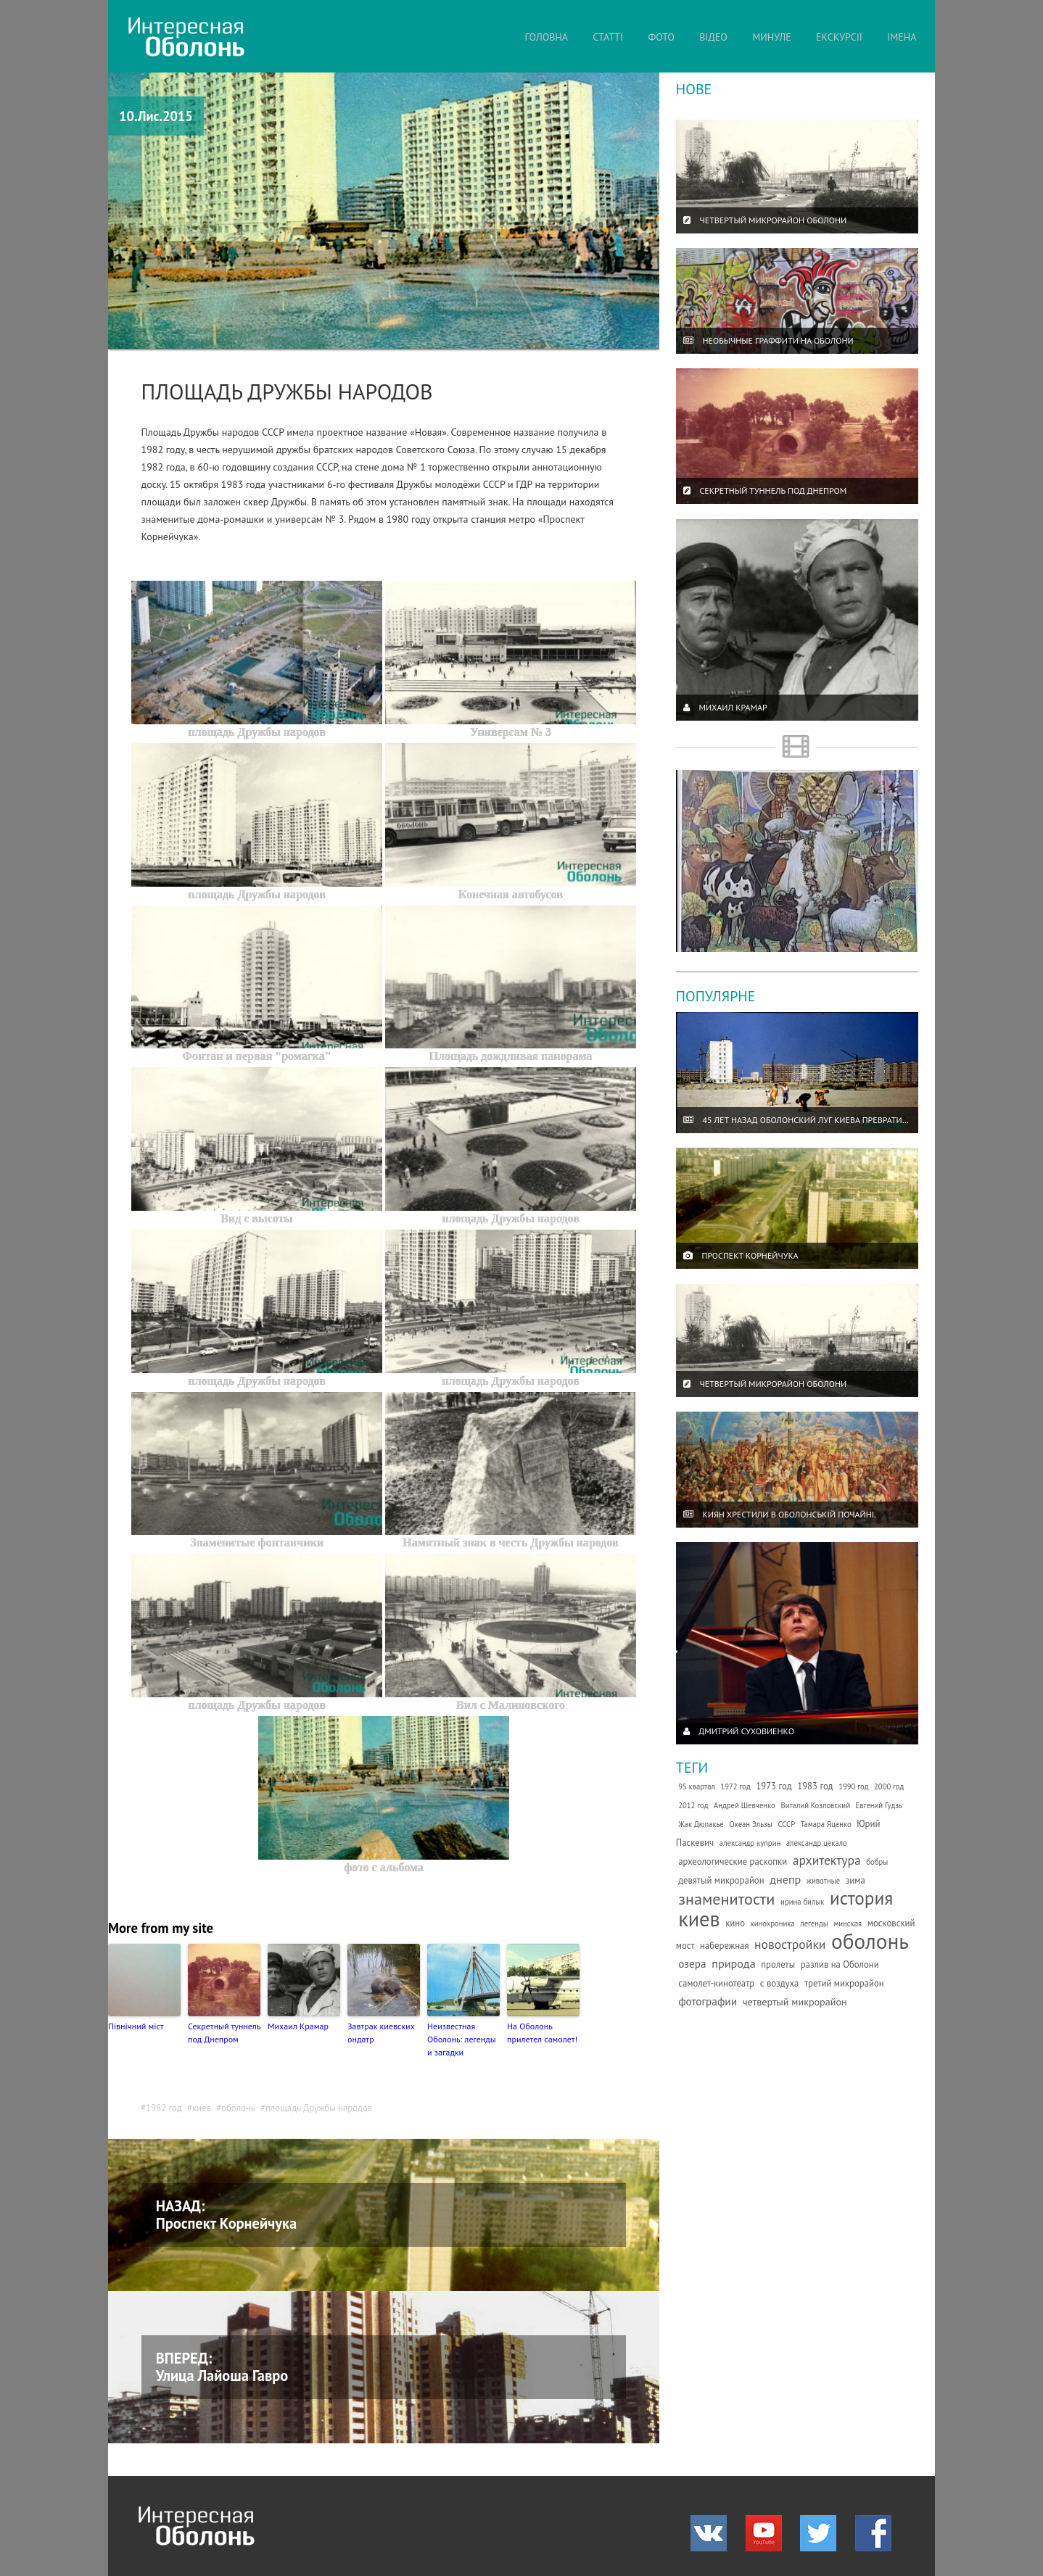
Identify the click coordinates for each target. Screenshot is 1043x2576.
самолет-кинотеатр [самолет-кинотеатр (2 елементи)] (716, 1983)
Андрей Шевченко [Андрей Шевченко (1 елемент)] (744, 1805)
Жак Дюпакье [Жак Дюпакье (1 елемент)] (701, 1824)
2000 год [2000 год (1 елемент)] (889, 1786)
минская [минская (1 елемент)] (847, 1923)
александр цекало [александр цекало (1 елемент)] (816, 1843)
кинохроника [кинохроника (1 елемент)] (773, 1923)
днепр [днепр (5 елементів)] (785, 1879)
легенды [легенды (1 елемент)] (814, 1923)
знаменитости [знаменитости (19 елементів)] (726, 1898)
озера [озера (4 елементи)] (692, 1963)
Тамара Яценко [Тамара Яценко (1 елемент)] (826, 1824)
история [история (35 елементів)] (861, 1898)
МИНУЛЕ (771, 37)
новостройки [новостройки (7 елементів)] (789, 1944)
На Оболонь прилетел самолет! (542, 2033)
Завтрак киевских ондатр (381, 2033)
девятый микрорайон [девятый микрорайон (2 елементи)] (721, 1880)
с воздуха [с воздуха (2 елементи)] (779, 1983)
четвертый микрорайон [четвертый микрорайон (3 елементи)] (795, 2001)
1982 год (164, 2108)
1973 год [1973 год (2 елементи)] (773, 1786)
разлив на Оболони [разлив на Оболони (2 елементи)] (840, 1964)
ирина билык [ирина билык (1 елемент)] (802, 1902)
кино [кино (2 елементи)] (735, 1923)
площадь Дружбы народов (318, 2108)
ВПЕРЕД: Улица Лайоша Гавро (222, 2366)
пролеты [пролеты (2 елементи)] (778, 1964)
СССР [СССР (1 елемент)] (786, 1824)
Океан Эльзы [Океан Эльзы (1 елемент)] (750, 1824)
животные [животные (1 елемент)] (823, 1881)
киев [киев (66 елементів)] (699, 1918)
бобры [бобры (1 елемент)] (877, 1862)
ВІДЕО (713, 37)
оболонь (238, 2108)
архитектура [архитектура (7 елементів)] (827, 1860)
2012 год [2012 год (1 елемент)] (693, 1805)
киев (201, 2108)
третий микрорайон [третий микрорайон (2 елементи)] (844, 1983)
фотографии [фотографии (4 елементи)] (707, 2001)
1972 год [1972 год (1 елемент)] (735, 1786)
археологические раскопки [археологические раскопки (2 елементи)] (732, 1861)
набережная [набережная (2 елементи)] (724, 1945)
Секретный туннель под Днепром (224, 2033)
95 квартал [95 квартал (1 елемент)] (696, 1786)
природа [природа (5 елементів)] (733, 1963)
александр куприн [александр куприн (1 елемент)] (750, 1843)
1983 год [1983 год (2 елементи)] (815, 1786)
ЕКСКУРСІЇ (839, 37)
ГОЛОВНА (546, 37)
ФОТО (661, 37)
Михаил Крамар (298, 2026)
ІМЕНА (901, 37)
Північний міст (135, 2026)
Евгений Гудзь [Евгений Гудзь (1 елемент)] (879, 1805)
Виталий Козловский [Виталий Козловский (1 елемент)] (815, 1805)
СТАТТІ (608, 37)
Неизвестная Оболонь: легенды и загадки (461, 2039)
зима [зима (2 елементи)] (855, 1880)
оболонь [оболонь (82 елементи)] (870, 1941)
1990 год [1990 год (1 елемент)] (853, 1786)
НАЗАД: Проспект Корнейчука (226, 2214)
